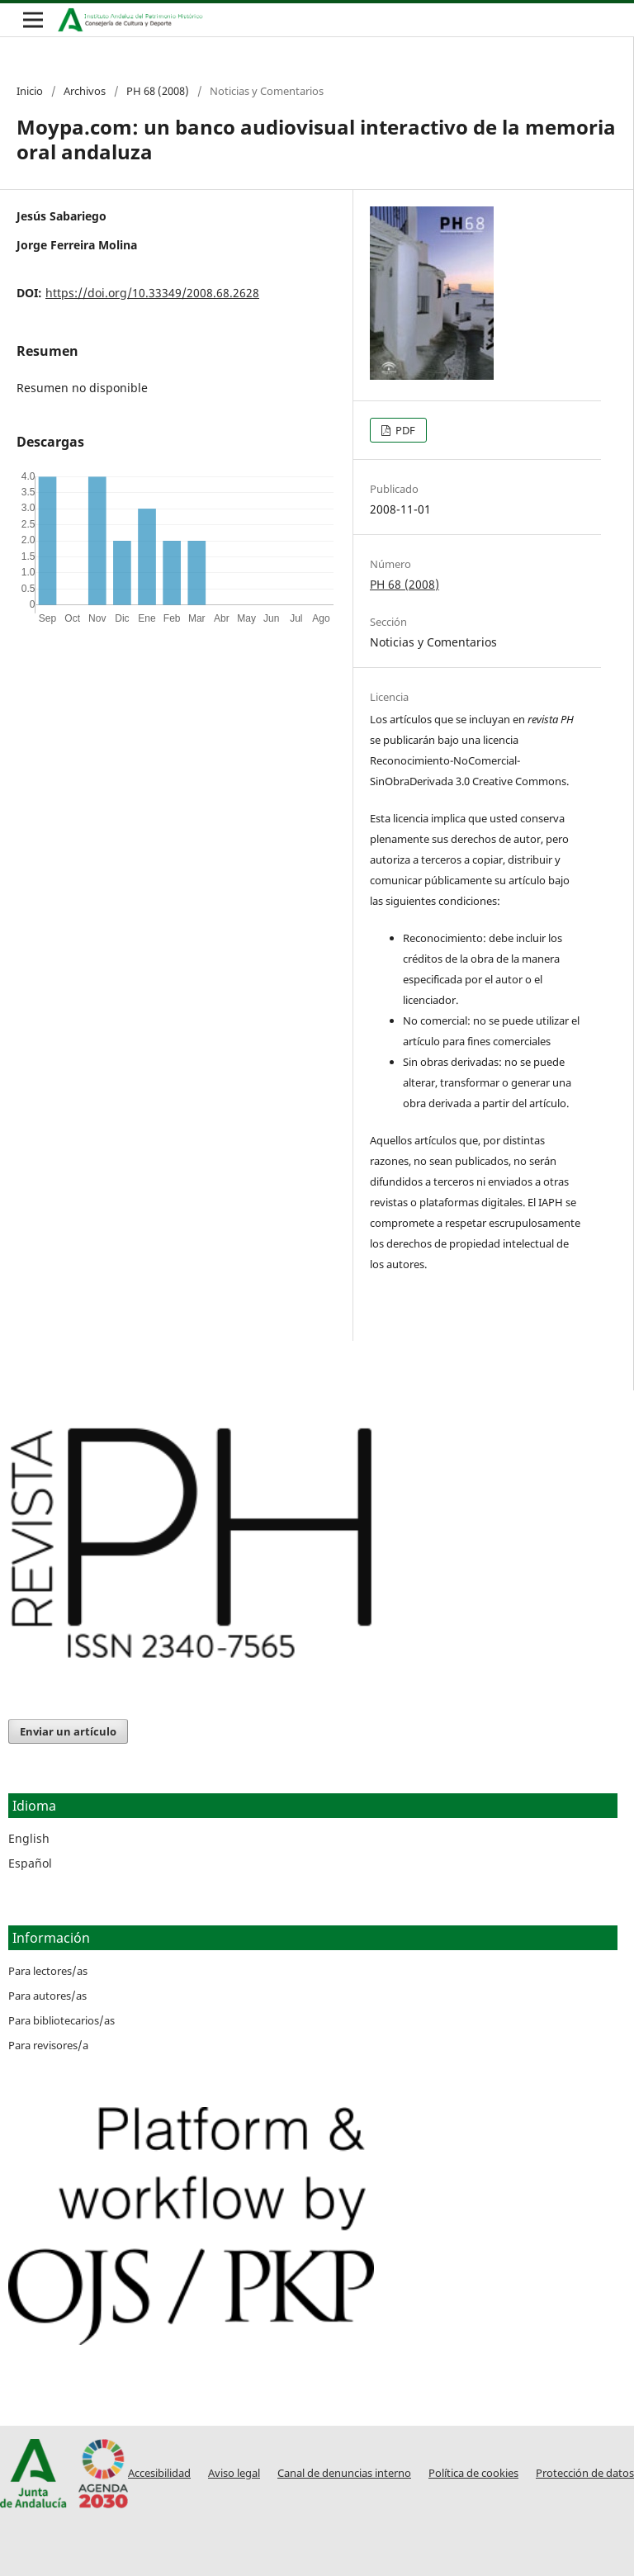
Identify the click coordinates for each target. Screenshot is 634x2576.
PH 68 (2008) (157, 90)
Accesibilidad (159, 2473)
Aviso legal (234, 2473)
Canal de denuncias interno (344, 2473)
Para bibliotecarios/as (61, 2020)
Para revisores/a (48, 2045)
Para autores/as (47, 1995)
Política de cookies (473, 2473)
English (29, 1838)
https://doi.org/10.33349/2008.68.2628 (152, 293)
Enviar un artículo (68, 1731)
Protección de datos (585, 2473)
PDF (404, 430)
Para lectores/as (48, 1970)
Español (30, 1863)
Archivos (85, 90)
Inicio (30, 90)
